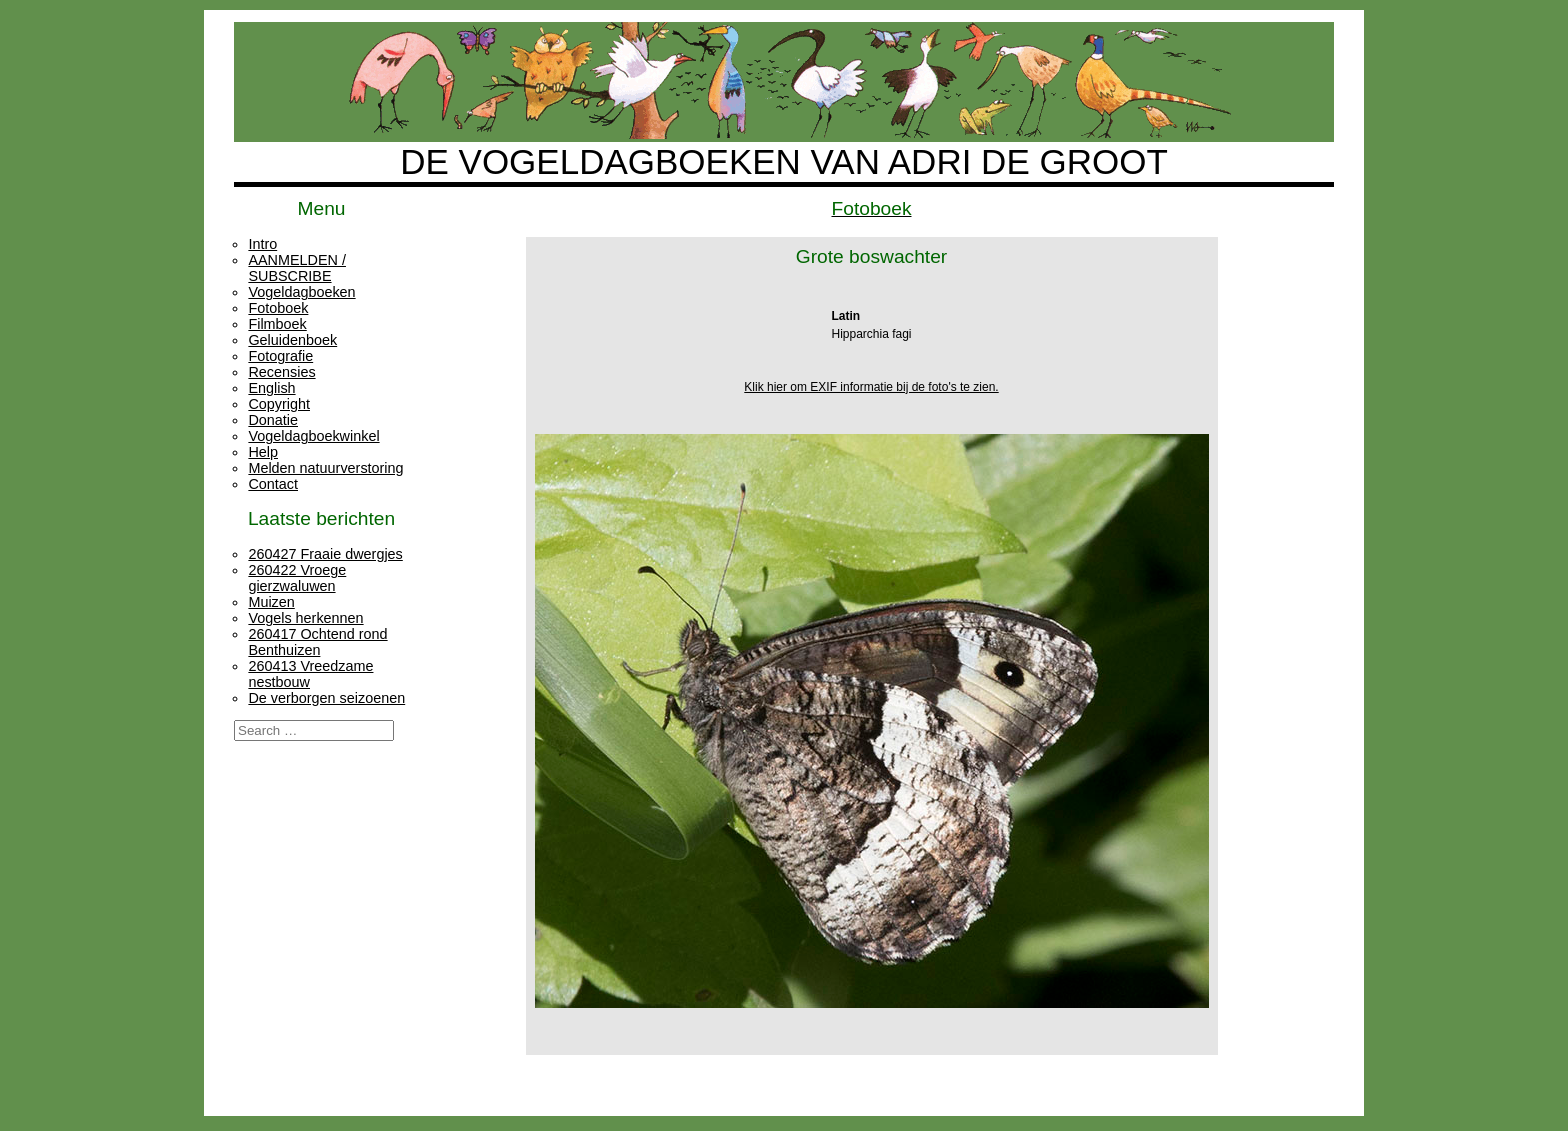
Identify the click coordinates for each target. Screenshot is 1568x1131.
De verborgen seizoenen (326, 698)
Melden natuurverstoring (325, 468)
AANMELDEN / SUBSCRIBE (297, 268)
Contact (273, 484)
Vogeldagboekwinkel (313, 436)
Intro (262, 244)
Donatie (273, 420)
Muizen (271, 602)
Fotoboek (278, 308)
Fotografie (280, 356)
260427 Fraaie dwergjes (325, 554)
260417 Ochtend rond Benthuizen (317, 642)
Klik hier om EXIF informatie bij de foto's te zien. (871, 387)
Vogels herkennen (305, 618)
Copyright (279, 404)
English (271, 388)
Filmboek (277, 324)
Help (263, 452)
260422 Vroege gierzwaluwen (297, 578)
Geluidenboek (292, 340)
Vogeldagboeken (301, 292)
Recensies (281, 372)
